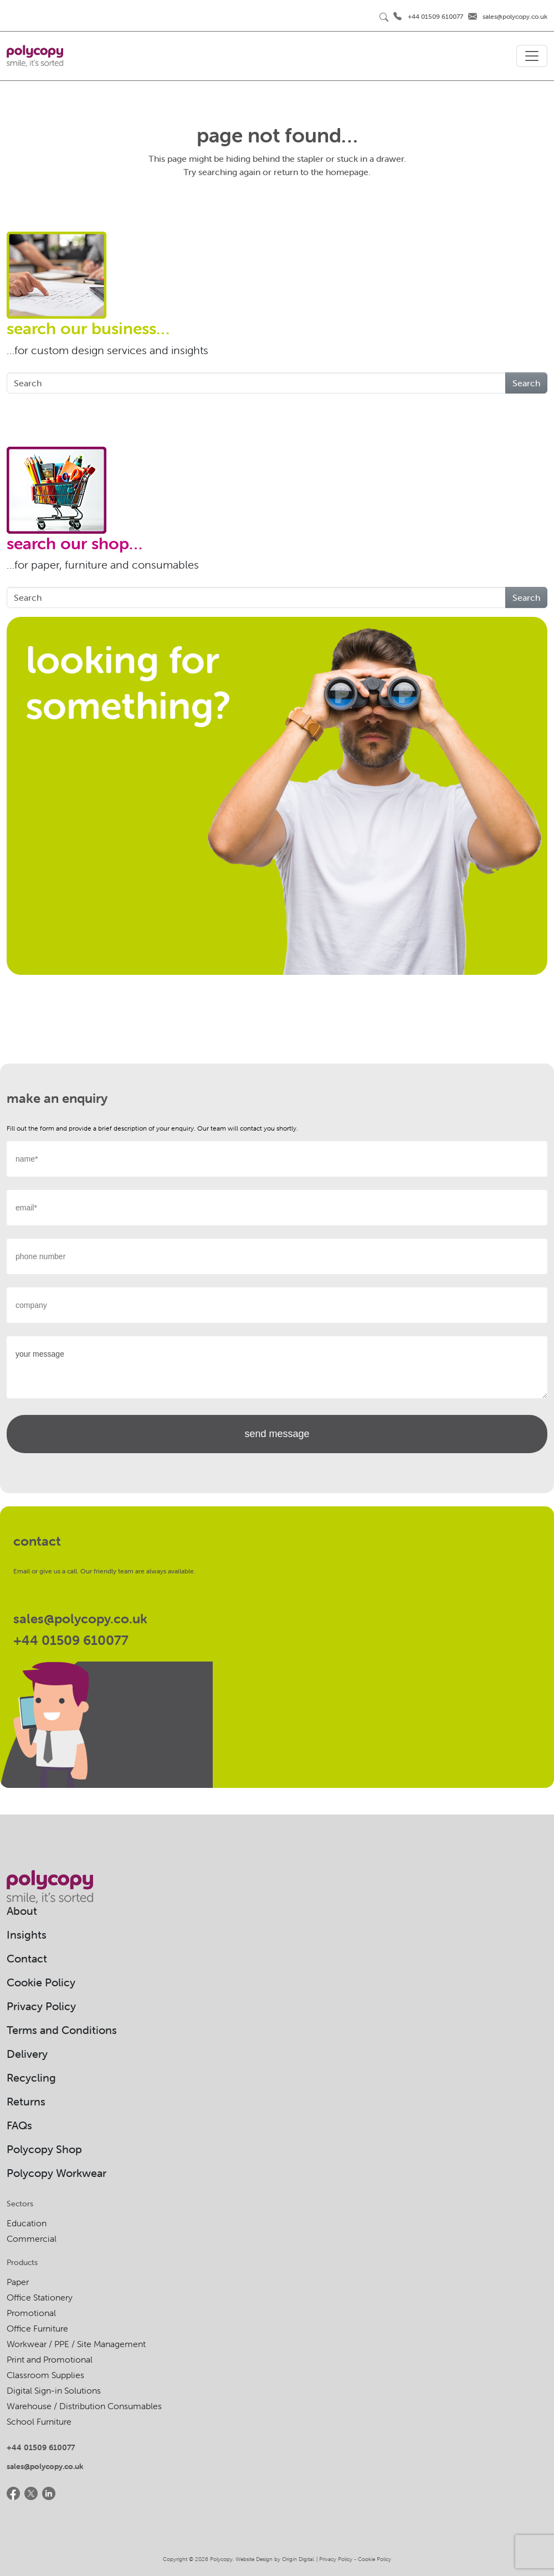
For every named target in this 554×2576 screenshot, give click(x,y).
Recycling (31, 2077)
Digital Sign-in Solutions (54, 2390)
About (22, 1911)
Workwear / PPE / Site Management (76, 2343)
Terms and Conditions (62, 2030)
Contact (27, 1958)
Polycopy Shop (44, 2149)
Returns (26, 2101)
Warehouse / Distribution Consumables (84, 2405)
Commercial (32, 2238)
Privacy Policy (41, 2006)
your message (277, 1367)
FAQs (19, 2125)
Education (27, 2223)
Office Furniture (37, 2328)
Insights (27, 1934)
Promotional (31, 2312)
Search (526, 383)
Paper (18, 2281)
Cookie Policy (41, 1982)
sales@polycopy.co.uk (515, 16)
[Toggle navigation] (531, 56)
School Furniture (39, 2421)
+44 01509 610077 (435, 16)
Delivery (27, 2054)
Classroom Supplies (45, 2374)
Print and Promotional (50, 2359)
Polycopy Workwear (56, 2173)
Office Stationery (40, 2297)
